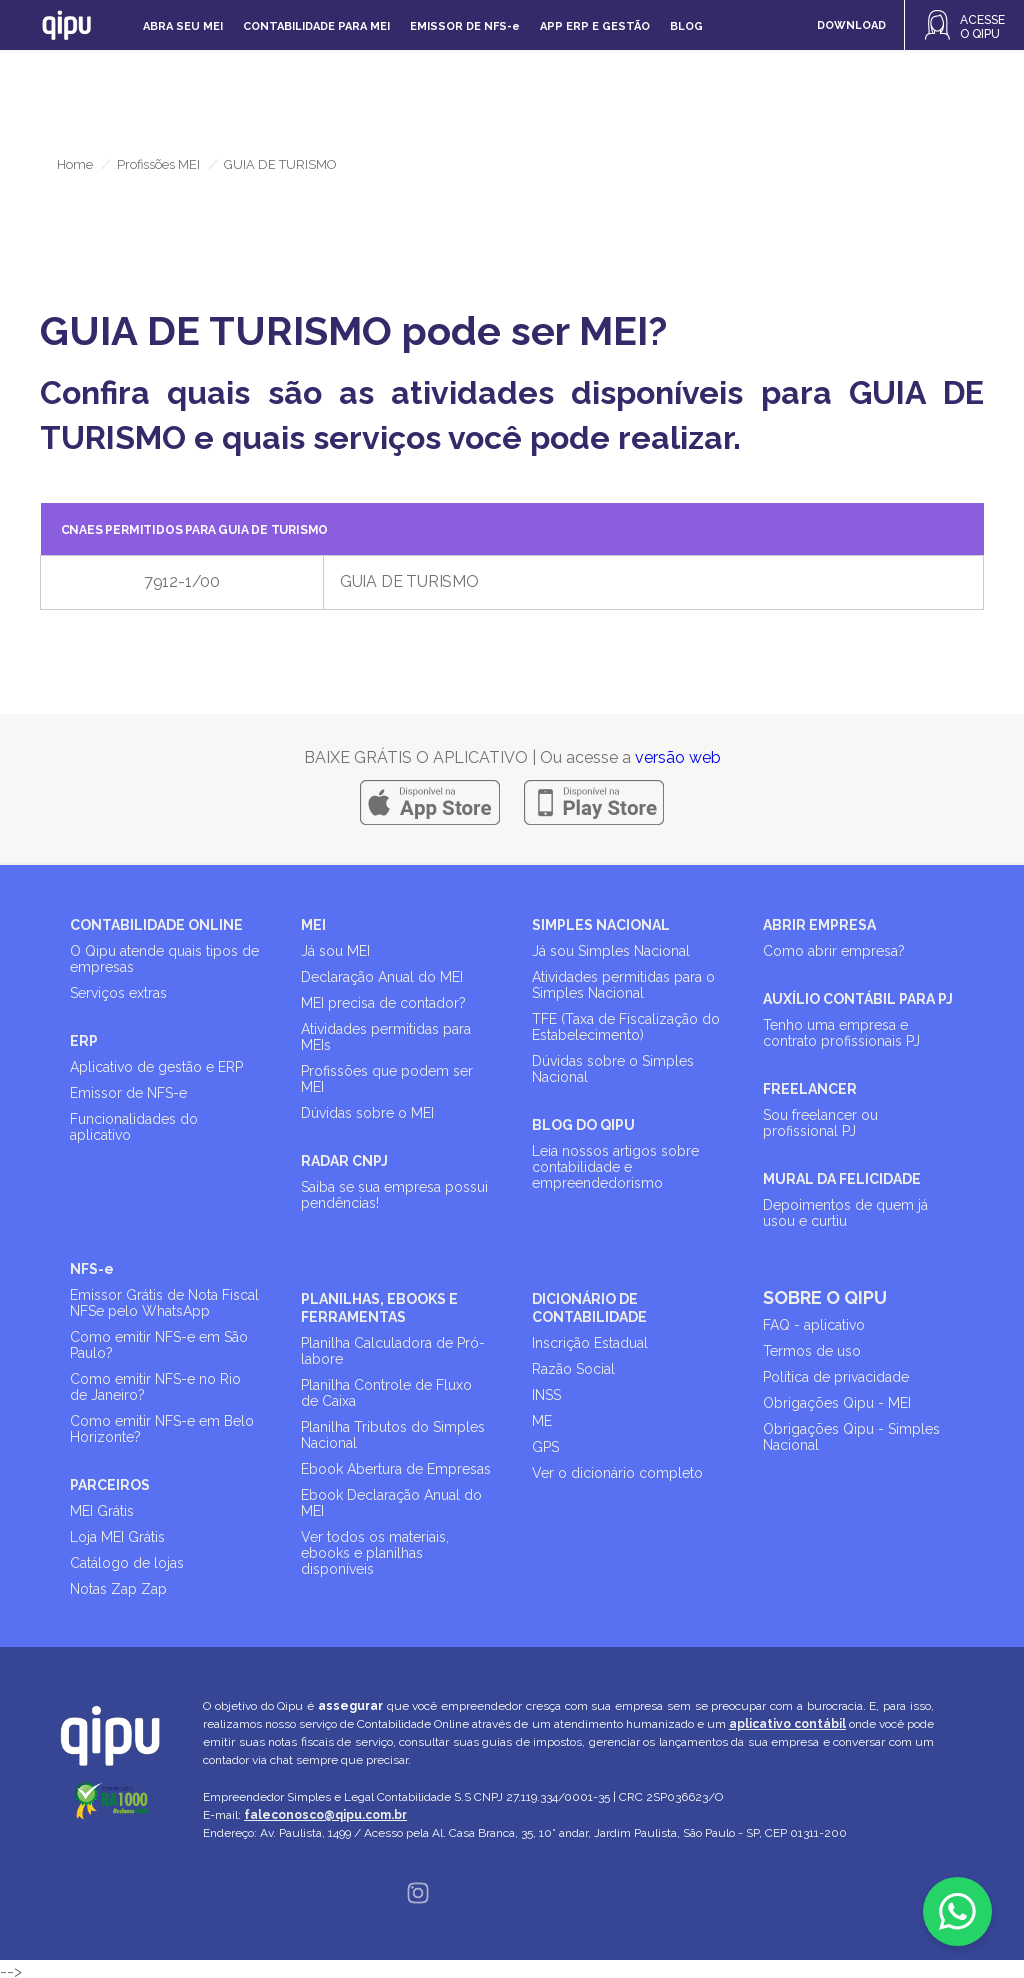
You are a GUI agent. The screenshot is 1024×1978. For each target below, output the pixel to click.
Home (75, 164)
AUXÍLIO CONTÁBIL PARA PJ (858, 999)
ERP (84, 1041)
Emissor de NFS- (465, 26)
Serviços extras (118, 993)
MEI (313, 925)
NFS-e (92, 1269)
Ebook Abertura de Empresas (396, 1469)
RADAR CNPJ (344, 1161)
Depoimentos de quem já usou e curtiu (845, 1213)
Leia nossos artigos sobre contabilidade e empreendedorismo (615, 1167)
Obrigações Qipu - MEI (837, 1403)
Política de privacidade (836, 1377)
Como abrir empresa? (834, 951)
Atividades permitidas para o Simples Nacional (623, 985)
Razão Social (573, 1369)
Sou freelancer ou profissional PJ (820, 1123)
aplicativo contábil (787, 1724)
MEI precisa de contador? (383, 1003)
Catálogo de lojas (127, 1563)
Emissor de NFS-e (128, 1093)
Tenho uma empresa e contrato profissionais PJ (841, 1033)
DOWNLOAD (851, 25)
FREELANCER (810, 1089)
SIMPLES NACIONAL (601, 925)
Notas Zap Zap (118, 1589)
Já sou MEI (335, 951)
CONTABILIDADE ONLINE (156, 925)
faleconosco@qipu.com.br (325, 1815)
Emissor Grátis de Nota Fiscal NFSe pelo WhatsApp (164, 1303)
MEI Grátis (102, 1511)
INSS (546, 1395)
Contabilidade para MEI (316, 26)
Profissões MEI (158, 164)
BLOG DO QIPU (583, 1125)
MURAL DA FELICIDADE (842, 1179)
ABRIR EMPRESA (819, 925)
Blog (686, 26)
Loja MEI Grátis (117, 1537)
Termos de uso (812, 1351)
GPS (545, 1447)
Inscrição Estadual (590, 1343)
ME (542, 1421)
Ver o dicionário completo (617, 1473)
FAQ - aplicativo (814, 1325)
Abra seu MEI (183, 26)
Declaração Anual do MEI (382, 977)
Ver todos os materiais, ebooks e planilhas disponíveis (375, 1553)
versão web (678, 757)
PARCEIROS (110, 1485)
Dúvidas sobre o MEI (367, 1113)
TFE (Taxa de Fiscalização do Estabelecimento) (626, 1027)
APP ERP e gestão (595, 26)
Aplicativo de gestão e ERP (156, 1067)
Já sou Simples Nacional (611, 951)
